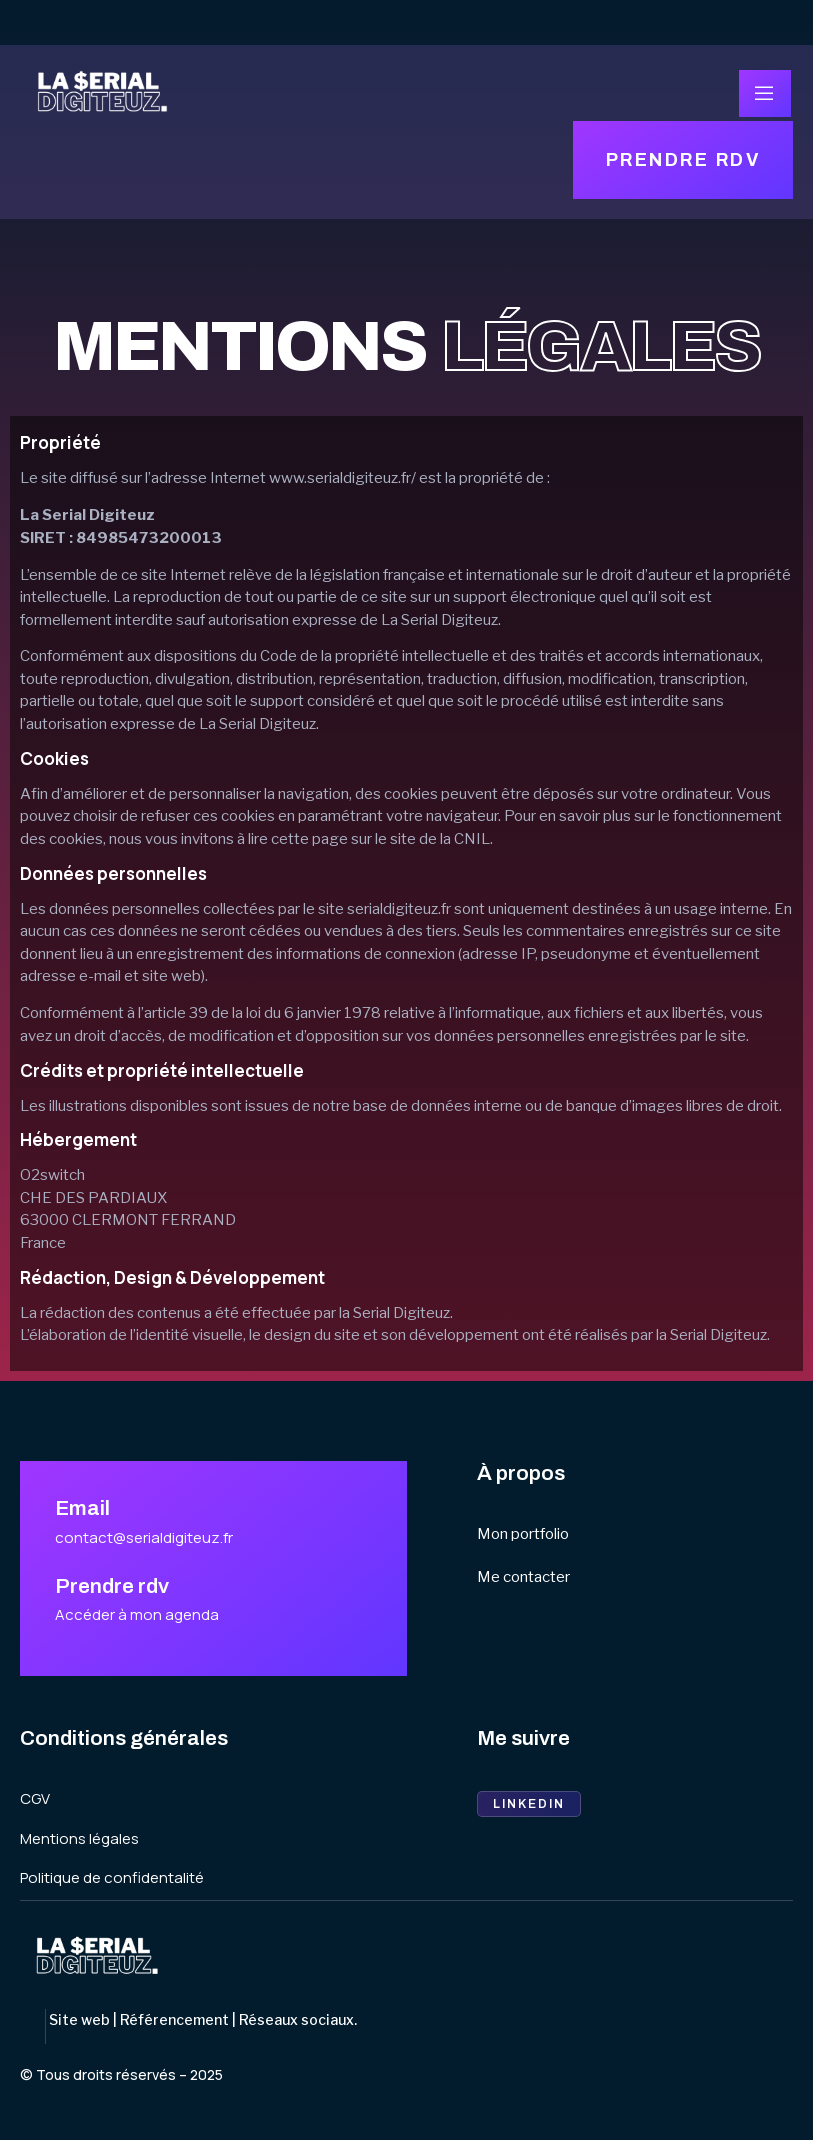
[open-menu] (765, 93)
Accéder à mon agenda (137, 1614)
